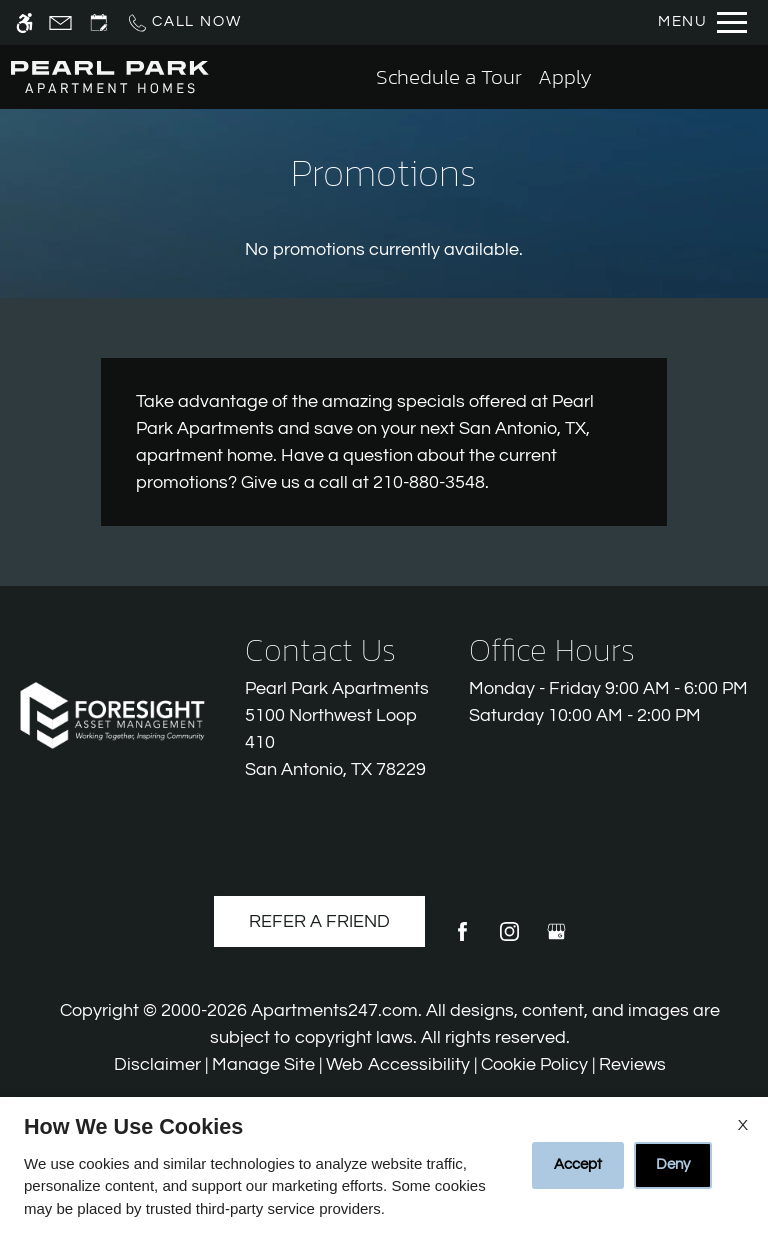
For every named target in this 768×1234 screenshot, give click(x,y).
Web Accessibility (398, 1064)
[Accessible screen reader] (24, 22)
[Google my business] (556, 939)
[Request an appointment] (99, 22)
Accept (578, 1164)
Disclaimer (157, 1064)
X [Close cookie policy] (743, 1125)
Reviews (632, 1064)
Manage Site (263, 1064)
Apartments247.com (334, 1010)
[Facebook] (462, 939)
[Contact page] (60, 22)
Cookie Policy (534, 1064)
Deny (673, 1164)
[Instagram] (509, 939)
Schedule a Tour (449, 76)
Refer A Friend (319, 921)
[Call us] (183, 22)
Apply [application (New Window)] (565, 76)
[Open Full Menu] (702, 22)
